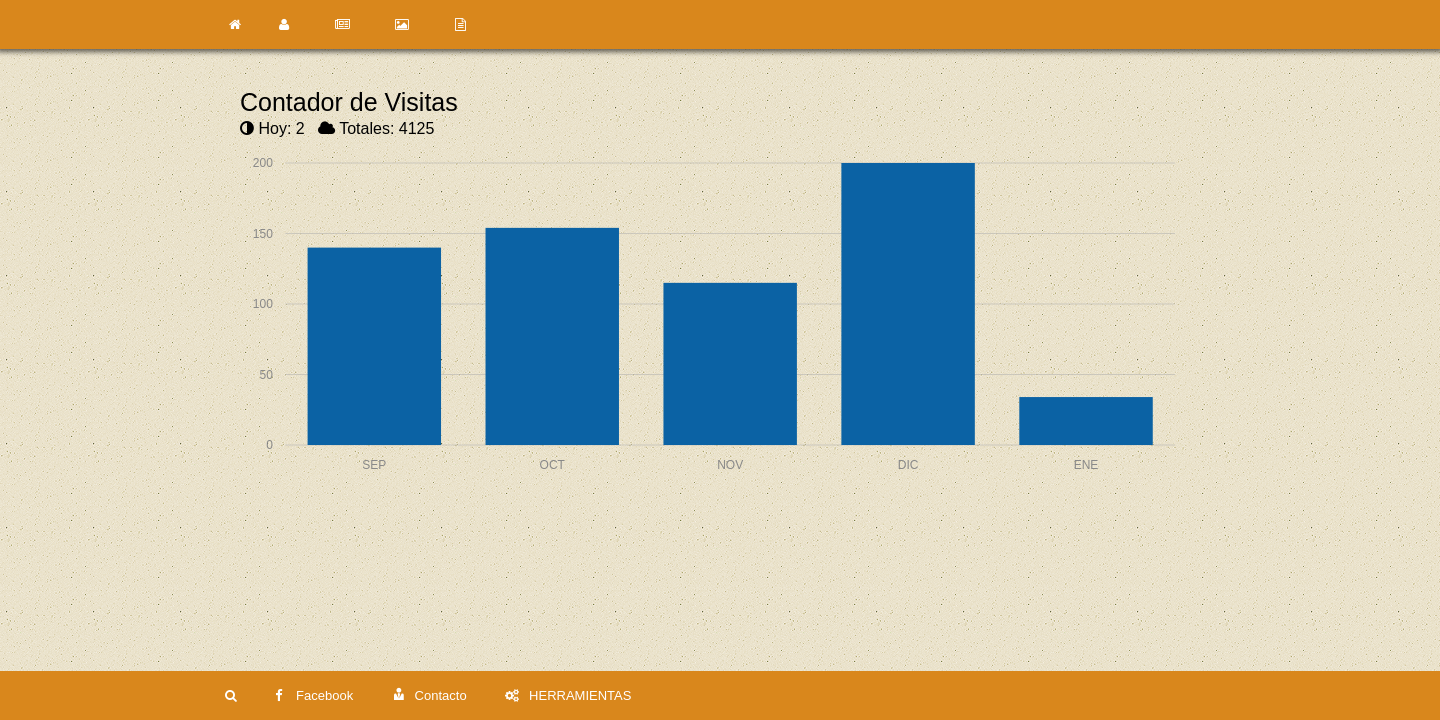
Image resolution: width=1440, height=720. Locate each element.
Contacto (429, 695)
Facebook (314, 695)
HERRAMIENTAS (568, 695)
